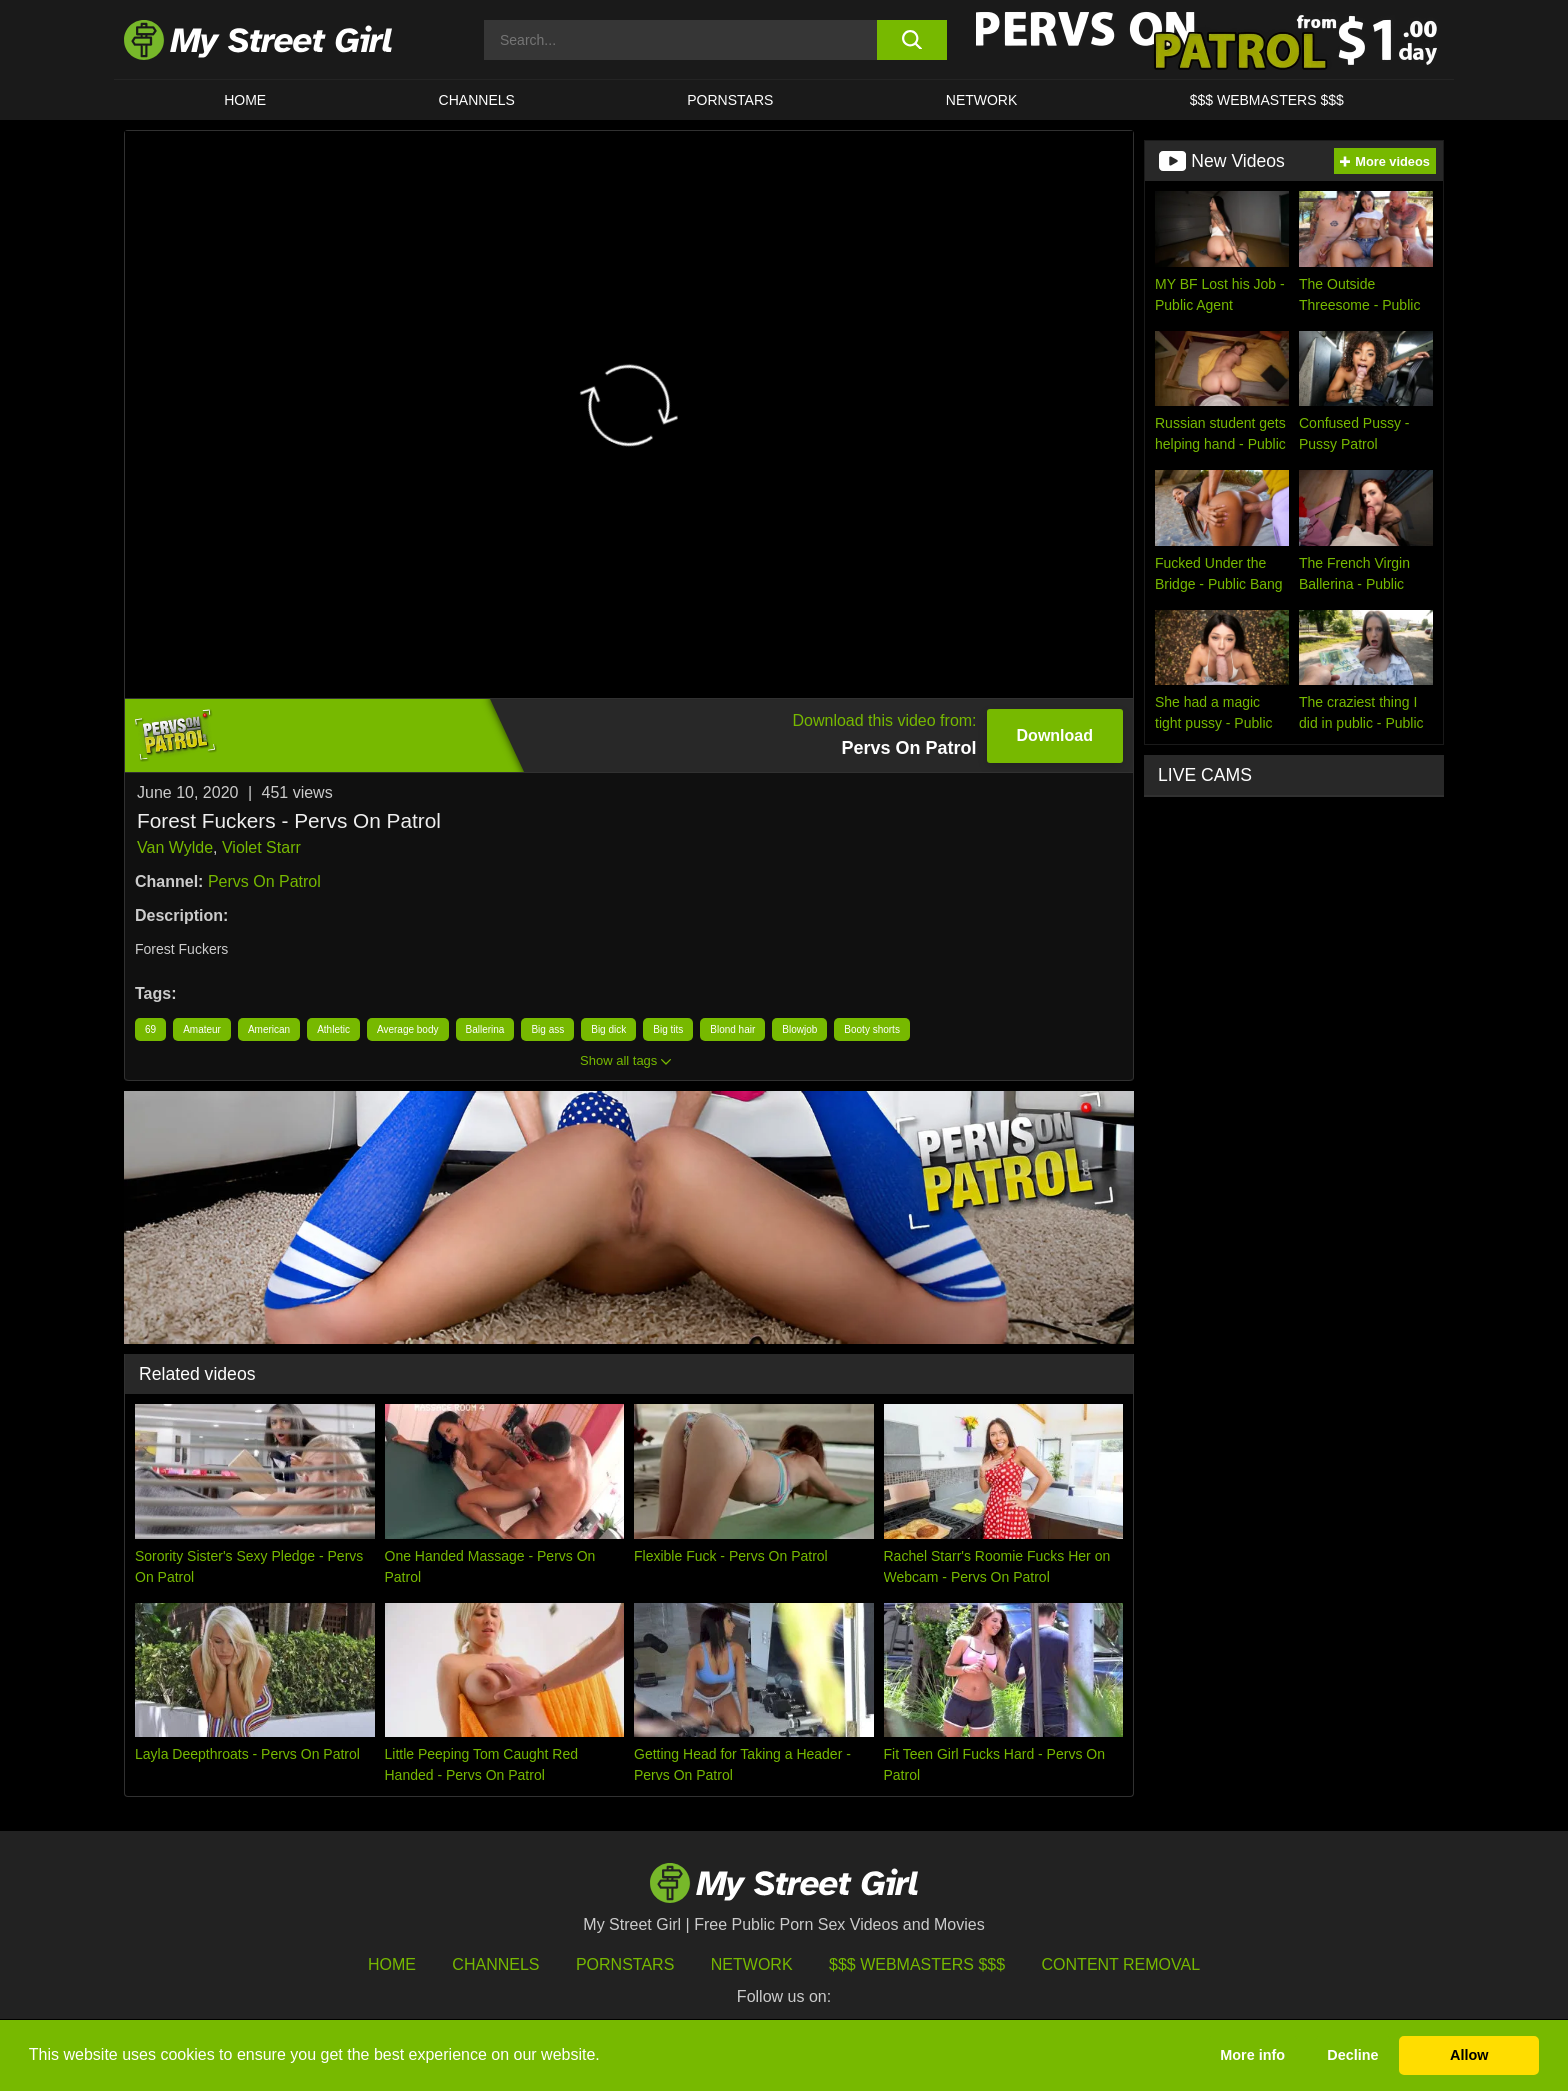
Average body (408, 1029)
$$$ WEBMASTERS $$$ (1267, 100)
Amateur (202, 1029)
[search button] (911, 40)
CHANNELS (477, 100)
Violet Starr (261, 847)
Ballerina (485, 1029)
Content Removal (1121, 1964)
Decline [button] (1352, 2055)
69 (150, 1029)
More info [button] (1252, 2055)
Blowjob (799, 1029)
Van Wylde (175, 847)
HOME (245, 100)
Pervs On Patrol (264, 881)
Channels (495, 1964)
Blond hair (732, 1029)
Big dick (608, 1029)
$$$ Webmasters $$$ (917, 1964)
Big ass (547, 1029)
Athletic (333, 1029)
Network (982, 100)
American (269, 1029)
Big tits (668, 1029)
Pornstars (730, 100)
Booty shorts (872, 1029)
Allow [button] (1469, 2055)
